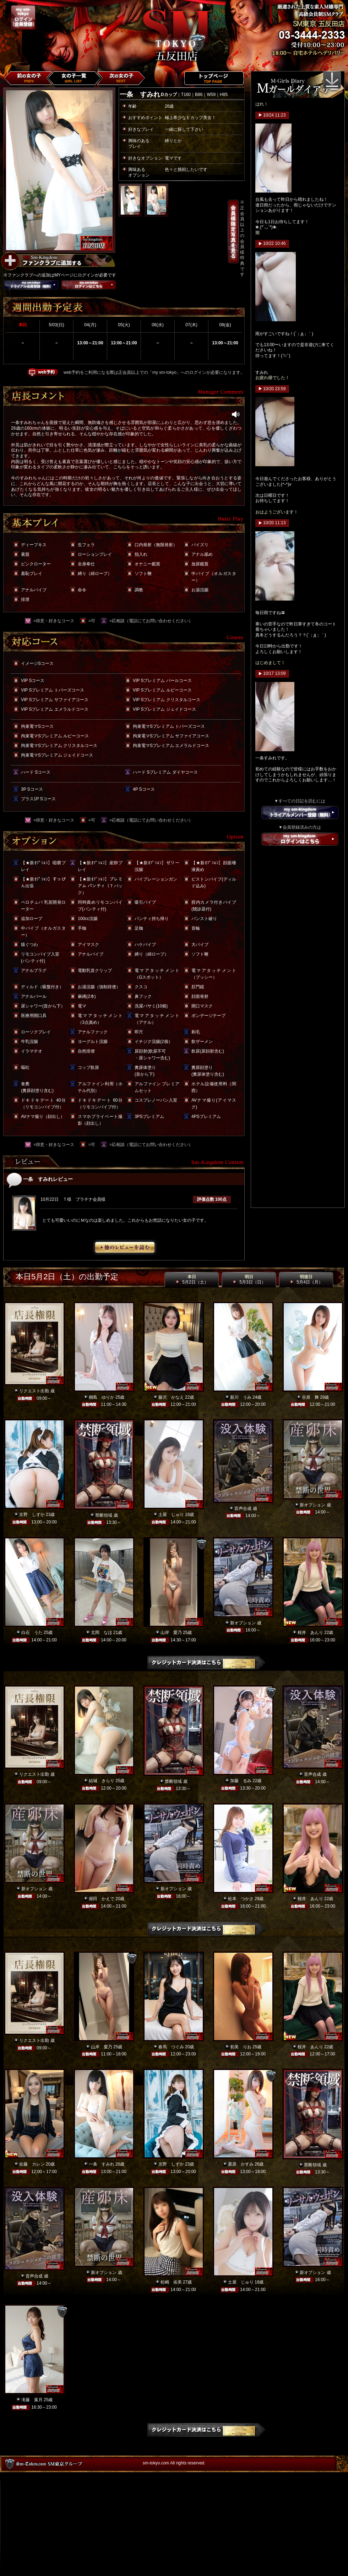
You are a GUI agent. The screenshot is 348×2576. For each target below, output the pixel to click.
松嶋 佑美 (171, 2282)
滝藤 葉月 (32, 2399)
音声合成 (242, 1508)
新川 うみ (240, 1397)
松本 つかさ (241, 1898)
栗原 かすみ (241, 2164)
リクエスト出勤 (34, 1390)
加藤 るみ (240, 1780)
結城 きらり (101, 1780)
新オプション (312, 1504)
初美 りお (240, 2046)
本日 (191, 1279)
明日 (248, 1279)
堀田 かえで (101, 1898)
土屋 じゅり (171, 1514)
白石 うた (32, 1632)
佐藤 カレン (32, 2164)
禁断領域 (103, 1515)
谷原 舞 (310, 1397)
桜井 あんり (310, 1632)
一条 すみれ (101, 2164)
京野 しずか (32, 1514)
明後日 (305, 1279)
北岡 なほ (101, 1632)
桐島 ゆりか (101, 1397)
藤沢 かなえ (171, 1397)
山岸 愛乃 (171, 1632)
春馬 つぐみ (171, 2046)
